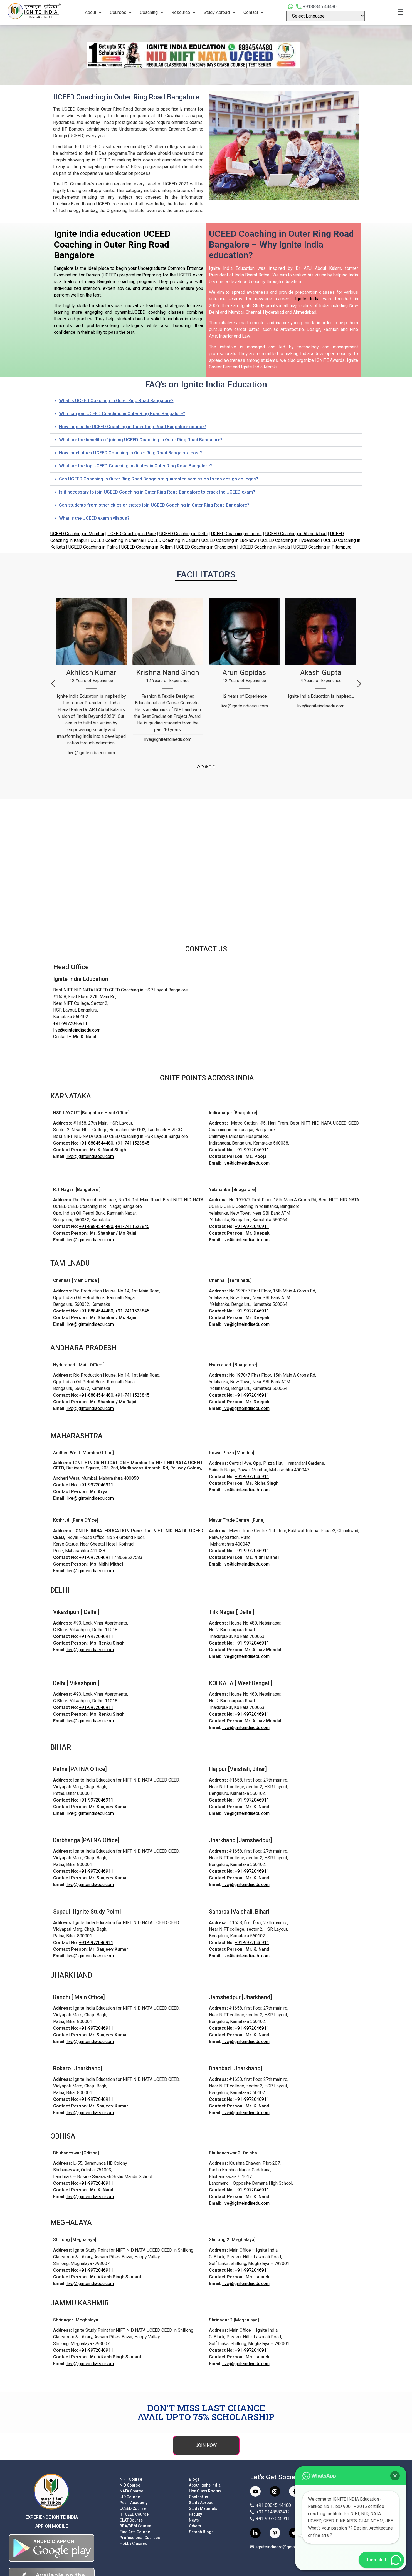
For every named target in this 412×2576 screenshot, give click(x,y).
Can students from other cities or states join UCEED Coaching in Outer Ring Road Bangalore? (154, 505)
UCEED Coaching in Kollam (147, 547)
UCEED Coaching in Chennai (117, 540)
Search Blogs (201, 2532)
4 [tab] (210, 766)
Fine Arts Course (135, 2532)
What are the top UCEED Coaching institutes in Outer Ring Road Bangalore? (135, 466)
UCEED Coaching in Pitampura (322, 547)
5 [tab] (214, 766)
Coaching (151, 12)
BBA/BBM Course (135, 2526)
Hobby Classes (133, 2543)
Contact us (198, 2497)
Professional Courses (140, 2537)
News (194, 2520)
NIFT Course (131, 2479)
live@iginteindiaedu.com (76, 1030)
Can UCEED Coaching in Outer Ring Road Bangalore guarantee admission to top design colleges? (158, 479)
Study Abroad (219, 12)
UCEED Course (133, 2508)
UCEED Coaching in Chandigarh (206, 547)
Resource (183, 12)
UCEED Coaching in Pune (132, 533)
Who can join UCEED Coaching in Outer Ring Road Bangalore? (122, 413)
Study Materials (203, 2508)
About (93, 12)
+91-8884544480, (96, 1143)
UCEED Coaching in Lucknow (229, 540)
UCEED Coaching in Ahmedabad (296, 533)
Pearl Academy (133, 2502)
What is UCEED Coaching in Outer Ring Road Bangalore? (116, 400)
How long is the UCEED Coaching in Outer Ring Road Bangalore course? (132, 426)
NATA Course (131, 2491)
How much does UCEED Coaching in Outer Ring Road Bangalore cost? (130, 452)
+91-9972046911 (70, 1023)
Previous (53, 683)
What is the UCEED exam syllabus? (94, 518)
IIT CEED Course (134, 2514)
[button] (206, 400)
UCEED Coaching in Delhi (183, 533)
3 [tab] (206, 766)
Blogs (194, 2479)
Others (195, 2526)
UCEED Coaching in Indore (236, 533)
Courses (121, 12)
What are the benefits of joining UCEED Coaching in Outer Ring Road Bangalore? (141, 439)
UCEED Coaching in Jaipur (173, 540)
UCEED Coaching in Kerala (265, 547)
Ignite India (307, 299)
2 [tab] (202, 766)
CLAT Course (131, 2520)
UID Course (130, 2497)
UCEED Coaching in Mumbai (77, 533)
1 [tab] (198, 766)
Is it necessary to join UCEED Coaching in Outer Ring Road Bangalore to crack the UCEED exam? (157, 492)
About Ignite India (205, 2485)
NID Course (130, 2485)
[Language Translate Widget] (325, 16)
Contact (253, 12)
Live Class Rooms (205, 2491)
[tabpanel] (91, 679)
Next (359, 683)
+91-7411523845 (132, 1143)
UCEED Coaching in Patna (93, 547)
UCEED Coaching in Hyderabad (290, 540)
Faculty (195, 2514)
